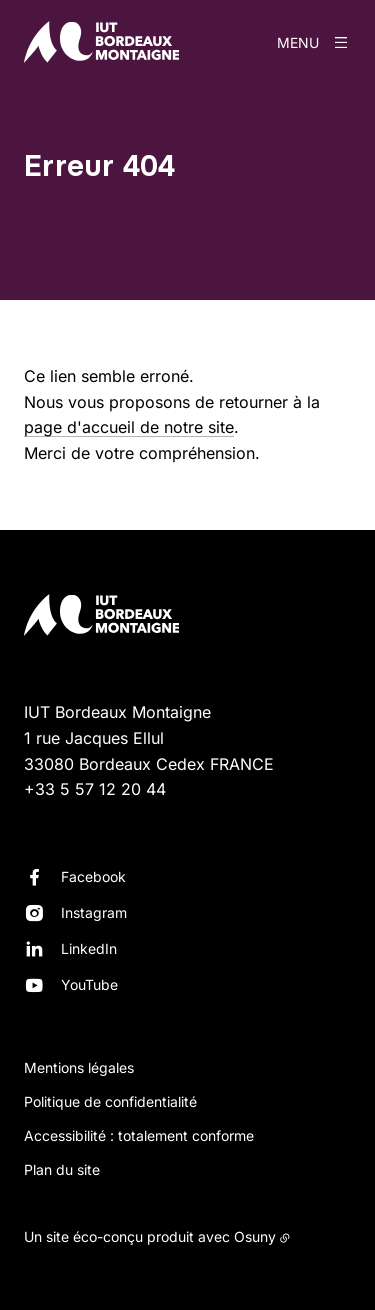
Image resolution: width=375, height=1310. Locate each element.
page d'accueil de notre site (129, 427)
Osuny (255, 1236)
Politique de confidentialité (110, 1101)
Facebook (93, 876)
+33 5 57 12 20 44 (95, 789)
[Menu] (314, 42)
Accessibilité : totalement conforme (139, 1135)
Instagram (94, 912)
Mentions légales (79, 1067)
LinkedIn (89, 948)
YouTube (89, 984)
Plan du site (62, 1169)
